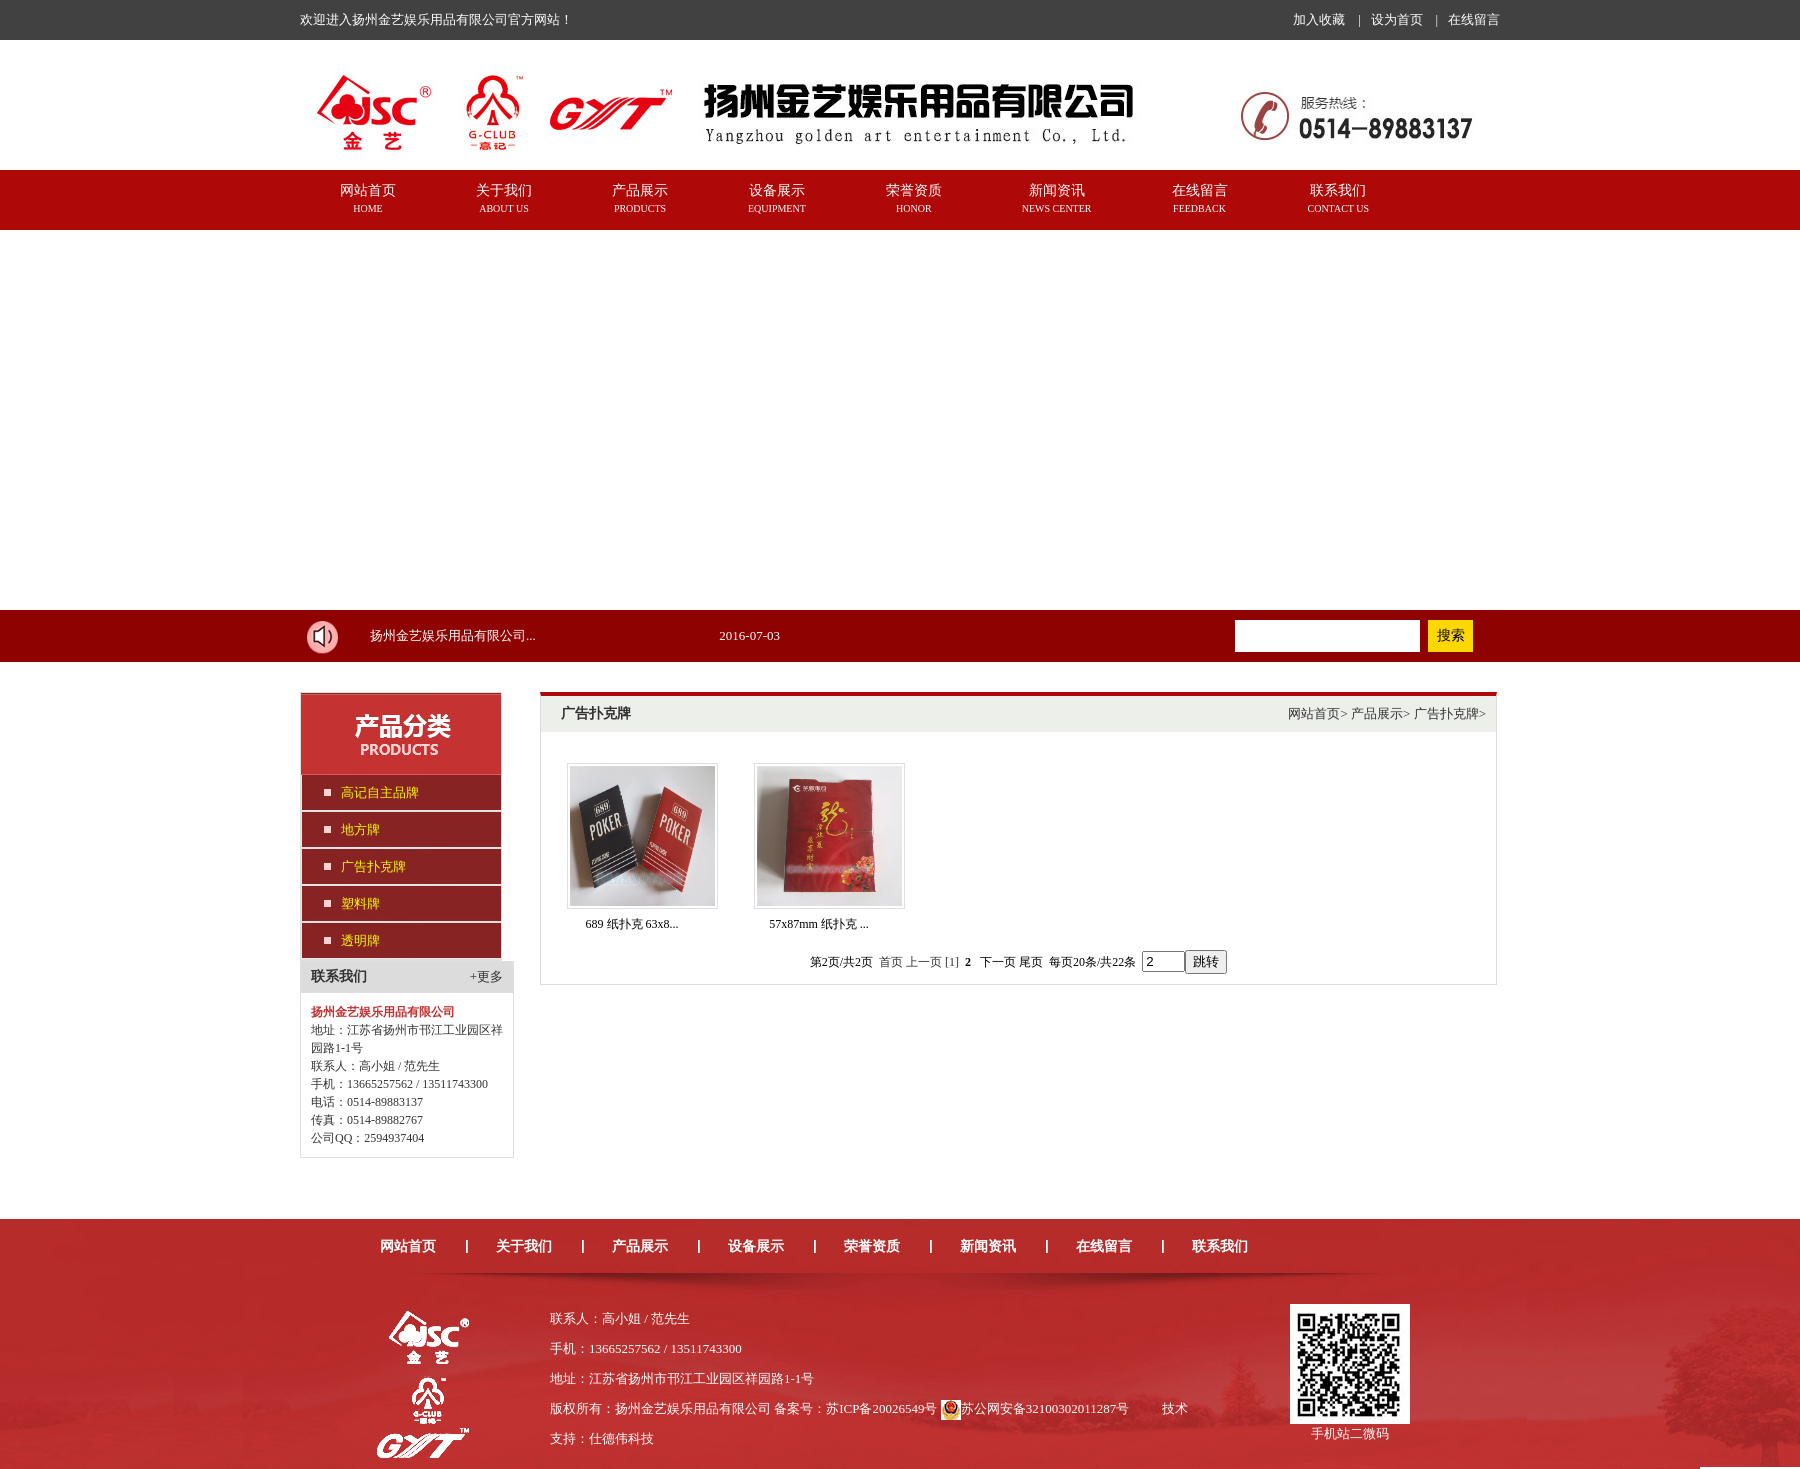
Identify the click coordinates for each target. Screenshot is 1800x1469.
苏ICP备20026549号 (881, 1408)
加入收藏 (1319, 19)
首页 (891, 962)
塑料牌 (360, 903)
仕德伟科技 (621, 1438)
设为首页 (1397, 19)
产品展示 (1377, 713)
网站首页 (1314, 713)
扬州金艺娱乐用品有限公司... (453, 635)
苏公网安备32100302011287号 (1045, 1408)
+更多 (486, 976)
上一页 (924, 962)
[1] (952, 962)
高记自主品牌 (380, 792)
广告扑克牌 (373, 866)
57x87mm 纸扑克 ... (819, 924)
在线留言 (1474, 19)
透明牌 (360, 940)
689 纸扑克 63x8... (632, 924)
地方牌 (360, 829)
